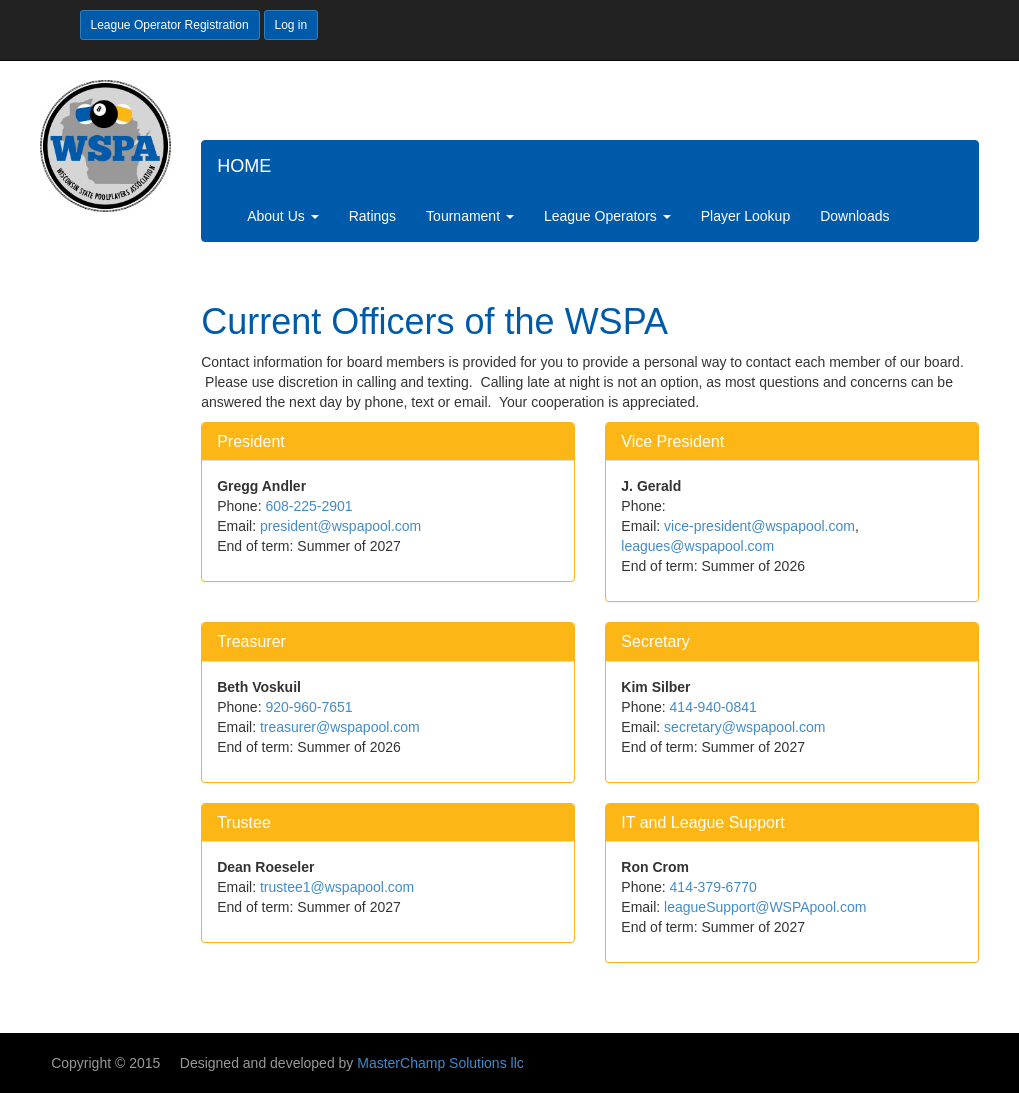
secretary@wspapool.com (744, 727)
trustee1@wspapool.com (337, 887)
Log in (291, 25)
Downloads (854, 216)
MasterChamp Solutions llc (440, 1063)
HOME (244, 166)
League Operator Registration (170, 25)
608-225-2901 (308, 506)
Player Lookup (746, 216)
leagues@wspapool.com (697, 546)
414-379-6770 (713, 887)
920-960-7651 (308, 707)
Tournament (470, 216)
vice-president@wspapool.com (759, 526)
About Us (282, 216)
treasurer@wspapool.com (340, 727)
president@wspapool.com (340, 526)
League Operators (607, 216)
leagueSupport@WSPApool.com (765, 907)
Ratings (372, 216)
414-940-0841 (713, 707)
